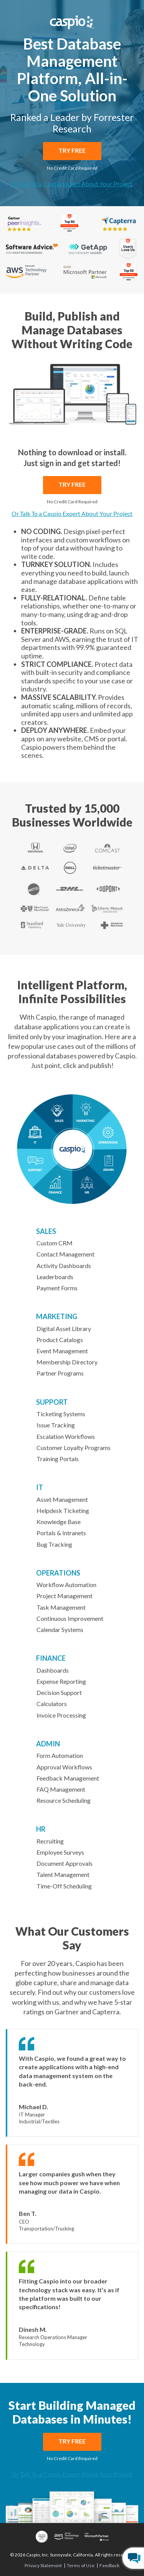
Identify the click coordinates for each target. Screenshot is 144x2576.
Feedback (109, 2565)
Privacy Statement (43, 2565)
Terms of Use (80, 2565)
